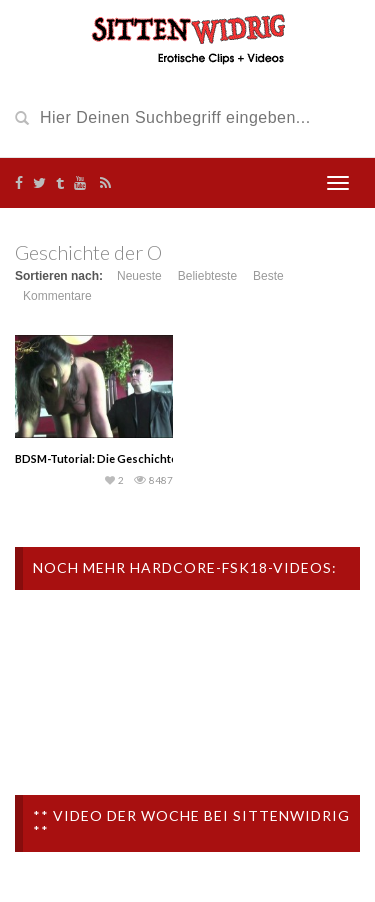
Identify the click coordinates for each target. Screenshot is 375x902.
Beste (268, 276)
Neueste (139, 276)
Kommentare (57, 296)
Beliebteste (207, 276)
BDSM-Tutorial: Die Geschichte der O (112, 458)
